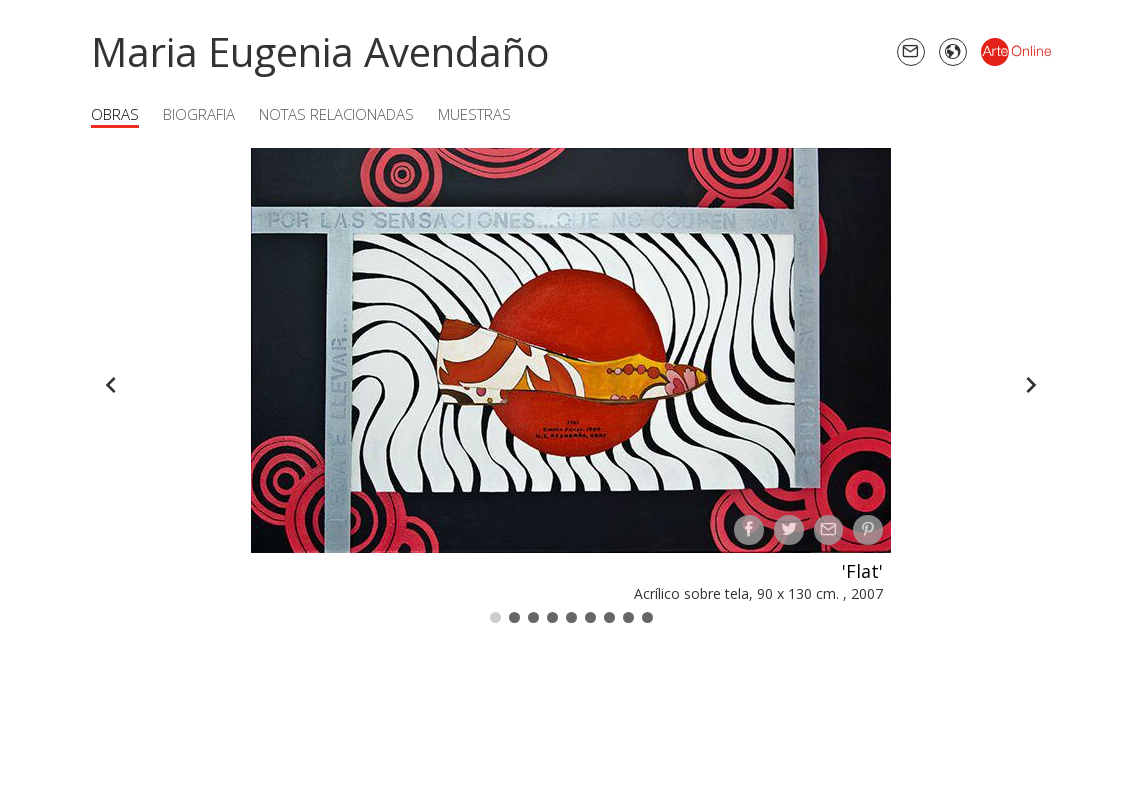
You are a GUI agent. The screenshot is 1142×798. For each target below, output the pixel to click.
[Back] (111, 385)
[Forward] (1031, 385)
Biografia (199, 114)
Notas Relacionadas (336, 114)
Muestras (474, 114)
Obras (115, 114)
